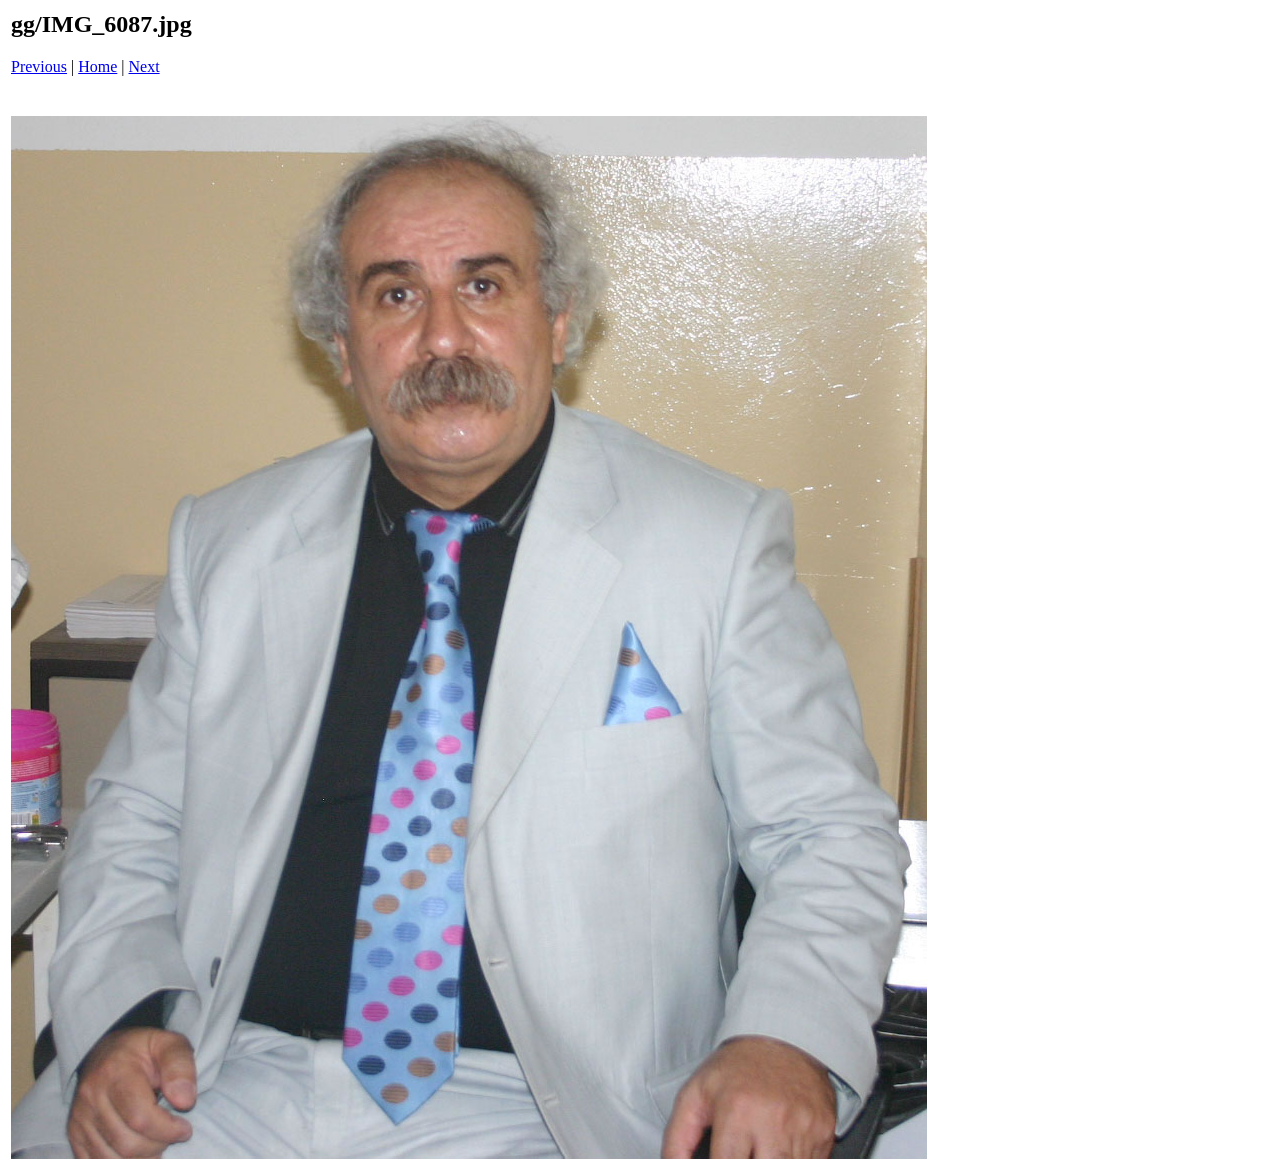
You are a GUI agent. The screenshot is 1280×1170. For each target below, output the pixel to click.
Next (144, 66)
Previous (39, 66)
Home (97, 66)
